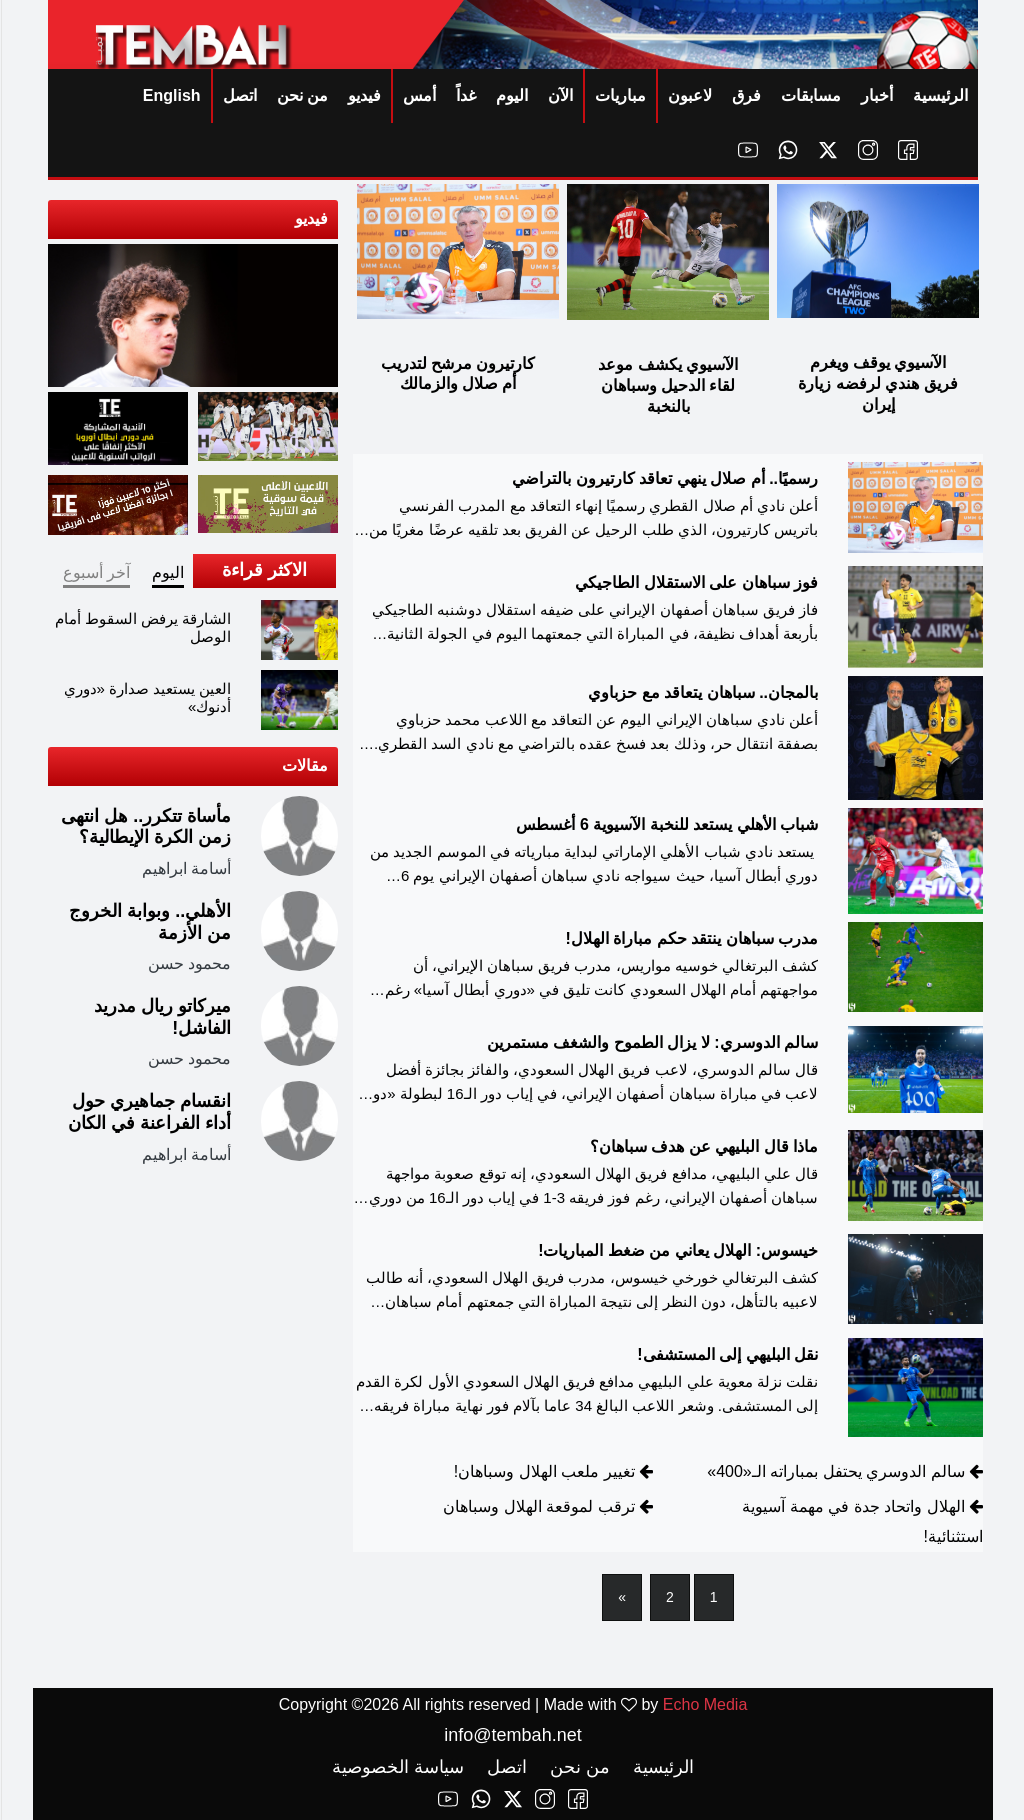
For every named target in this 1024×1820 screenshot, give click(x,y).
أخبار (876, 95)
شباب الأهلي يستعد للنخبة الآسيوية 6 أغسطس (666, 824)
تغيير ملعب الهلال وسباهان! (543, 1471)
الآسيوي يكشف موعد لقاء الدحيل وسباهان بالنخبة (667, 385)
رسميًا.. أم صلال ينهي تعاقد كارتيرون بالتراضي (664, 478)
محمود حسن (188, 963)
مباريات (619, 95)
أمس (418, 95)
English (171, 95)
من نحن (301, 95)
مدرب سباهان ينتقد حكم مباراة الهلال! (690, 938)
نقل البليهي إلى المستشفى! (726, 1354)
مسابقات (810, 95)
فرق (745, 95)
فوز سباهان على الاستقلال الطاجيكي (695, 582)
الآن (559, 95)
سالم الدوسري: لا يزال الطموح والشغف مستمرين (651, 1042)
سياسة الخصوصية (397, 1767)
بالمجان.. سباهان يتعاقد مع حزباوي (702, 692)
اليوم (511, 95)
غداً (465, 95)
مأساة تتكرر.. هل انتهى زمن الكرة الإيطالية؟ (145, 827)
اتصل (239, 95)
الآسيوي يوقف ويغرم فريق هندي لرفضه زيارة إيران (876, 383)
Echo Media (704, 1704)
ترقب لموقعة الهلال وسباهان (537, 1506)
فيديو (363, 95)
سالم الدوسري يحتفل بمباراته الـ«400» (834, 1471)
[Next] (621, 1597)
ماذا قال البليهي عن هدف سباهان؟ (703, 1146)
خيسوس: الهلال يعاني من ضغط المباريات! (677, 1250)
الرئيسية (939, 95)
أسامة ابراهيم (185, 868)
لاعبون (689, 95)
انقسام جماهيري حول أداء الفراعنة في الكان (148, 1112)
